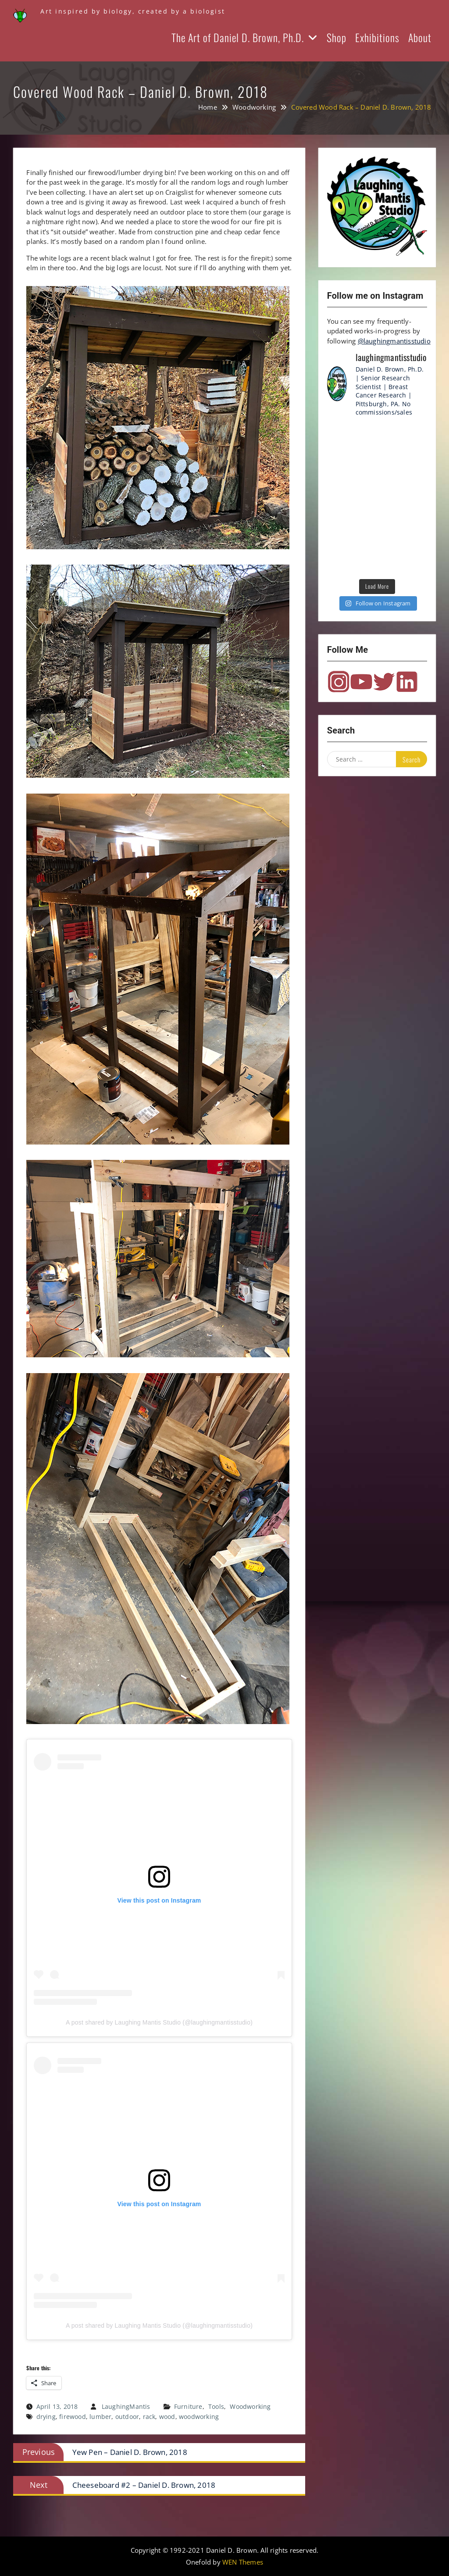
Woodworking (250, 2406)
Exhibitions (377, 37)
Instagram (338, 681)
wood (167, 2416)
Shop (336, 37)
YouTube (361, 681)
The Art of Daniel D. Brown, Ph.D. (237, 37)
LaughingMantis (126, 2406)
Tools (216, 2406)
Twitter (384, 681)
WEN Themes (242, 2562)
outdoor (127, 2416)
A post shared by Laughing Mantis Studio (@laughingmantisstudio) (159, 2022)
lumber (100, 2416)
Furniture (188, 2406)
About (419, 37)
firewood (72, 2416)
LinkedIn (407, 681)
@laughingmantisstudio (394, 340)
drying (46, 2416)
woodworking (199, 2416)
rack (149, 2416)
